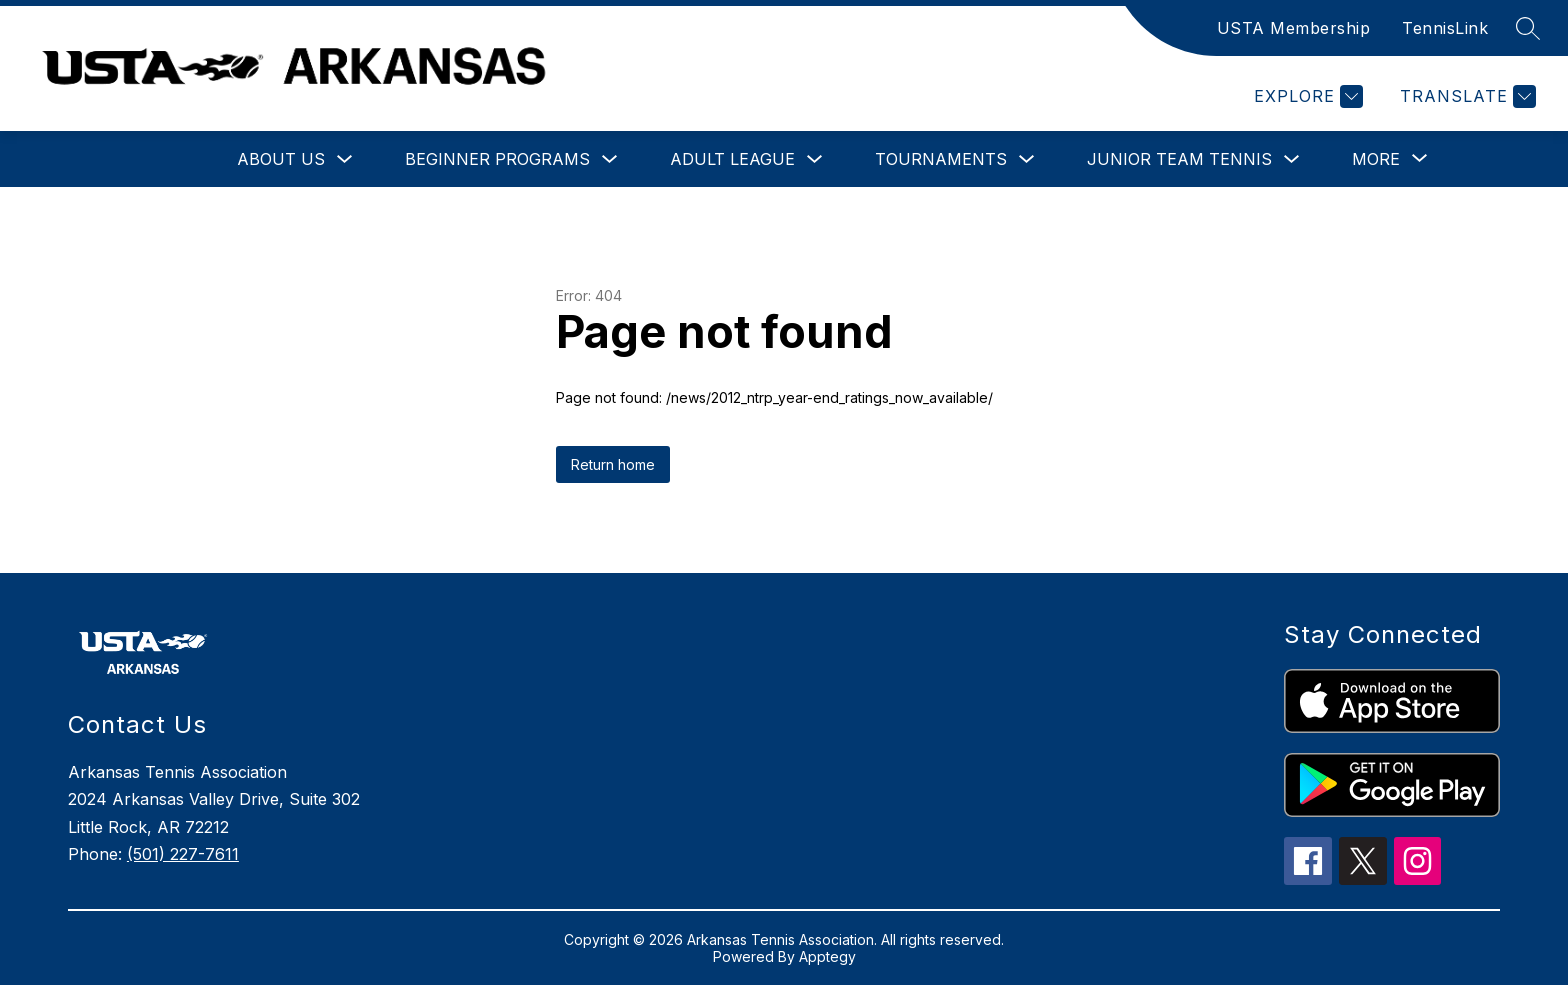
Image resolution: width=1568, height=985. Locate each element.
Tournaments (941, 159)
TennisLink (1445, 28)
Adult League (732, 159)
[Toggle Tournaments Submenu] (1027, 159)
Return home (613, 464)
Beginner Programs (497, 159)
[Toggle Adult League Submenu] (815, 159)
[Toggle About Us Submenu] (345, 159)
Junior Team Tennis (1179, 159)
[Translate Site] (1465, 96)
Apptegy (827, 956)
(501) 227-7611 (183, 854)
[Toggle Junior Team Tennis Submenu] (1292, 159)
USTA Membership (1294, 28)
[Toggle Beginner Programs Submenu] (610, 159)
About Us (281, 159)
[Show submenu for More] (1376, 159)
